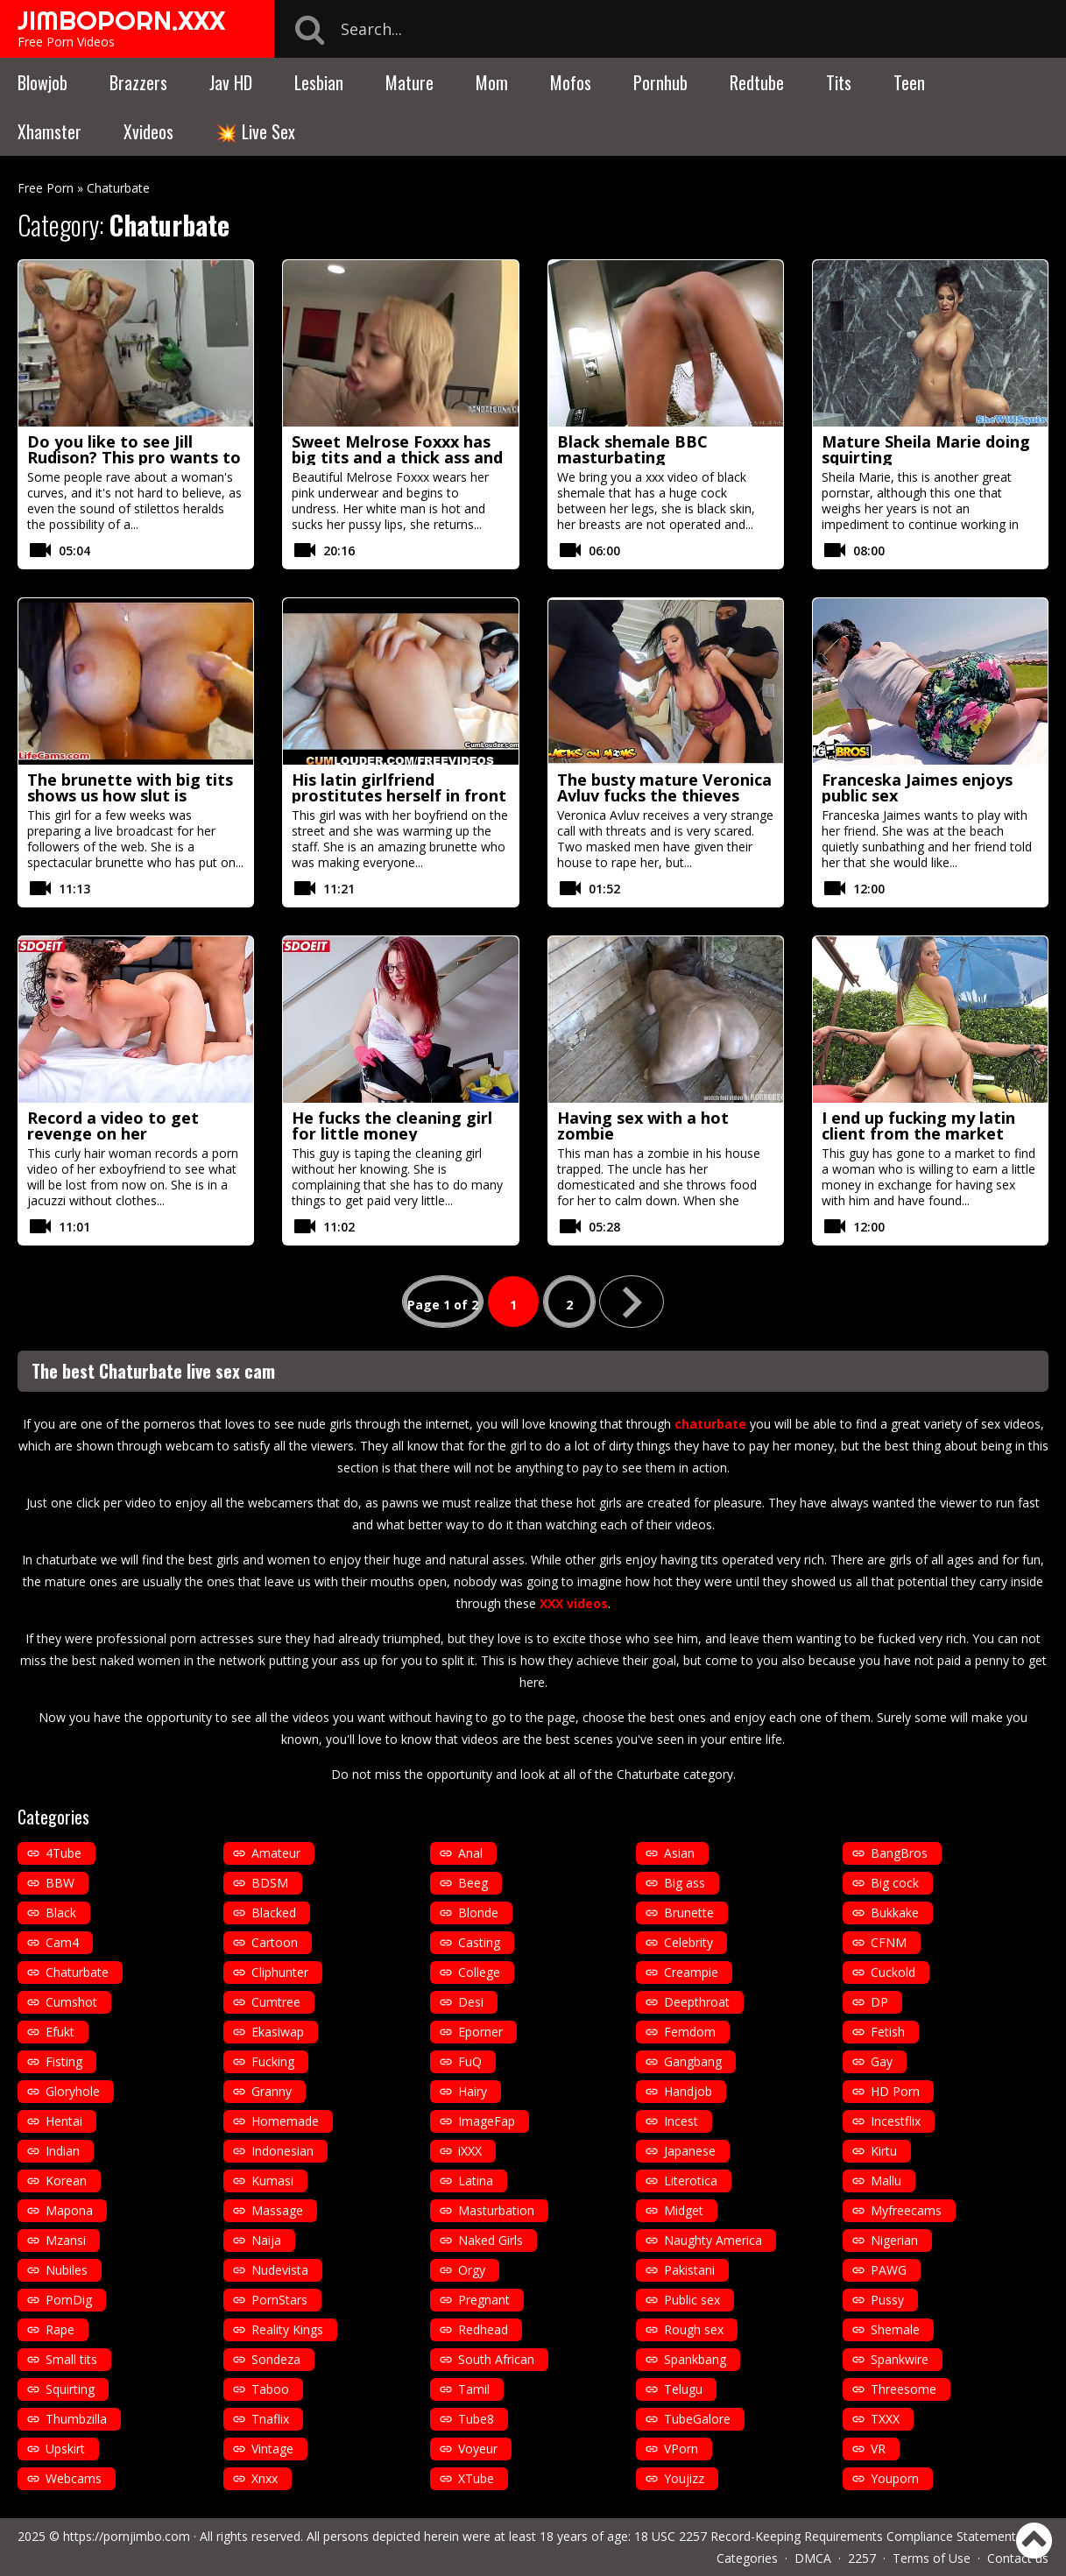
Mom (492, 82)
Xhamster (49, 131)
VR (878, 2448)
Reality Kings (287, 2329)
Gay (882, 2061)
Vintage (272, 2448)
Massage (277, 2210)
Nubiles (67, 2270)
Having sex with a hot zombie (643, 1125)
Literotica (690, 2180)
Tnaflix (270, 2418)
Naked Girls (490, 2240)
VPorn (681, 2448)
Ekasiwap (277, 2031)
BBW (60, 1882)
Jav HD (230, 82)
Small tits (71, 2359)
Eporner (480, 2031)
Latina (475, 2180)
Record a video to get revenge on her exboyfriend (113, 1133)
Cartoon (274, 1942)
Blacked (273, 1912)
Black (61, 1912)
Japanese (690, 2150)
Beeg (473, 1882)
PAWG (889, 2270)
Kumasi (272, 2180)
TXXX (885, 2418)
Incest (681, 2121)
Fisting (64, 2061)
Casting (479, 1942)
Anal (470, 1853)
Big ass (684, 1882)
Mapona (69, 2210)
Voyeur (478, 2448)
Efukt (60, 2031)
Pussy (887, 2299)
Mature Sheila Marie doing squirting (926, 449)
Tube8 (476, 2418)
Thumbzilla (76, 2418)
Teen (909, 82)
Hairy (472, 2091)
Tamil (474, 2389)
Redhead (483, 2329)
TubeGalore (697, 2418)
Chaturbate (77, 1972)
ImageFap (486, 2121)
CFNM (889, 1942)
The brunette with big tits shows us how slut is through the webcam (130, 795)
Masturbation (496, 2210)
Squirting (70, 2389)
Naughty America (713, 2240)
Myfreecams (906, 2210)
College (479, 1972)
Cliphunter (279, 1972)
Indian (63, 2150)
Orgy (471, 2270)
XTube (476, 2478)
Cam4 (62, 1942)
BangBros (899, 1853)
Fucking (272, 2061)
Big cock (895, 1882)
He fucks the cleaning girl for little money (392, 1125)
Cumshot (71, 2002)
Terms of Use (932, 2558)
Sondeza (275, 2359)
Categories (747, 2558)
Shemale (895, 2329)
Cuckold (893, 1972)
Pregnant (484, 2299)
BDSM (269, 1882)
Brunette (689, 1912)
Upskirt (65, 2448)
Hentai (64, 2121)
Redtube (757, 82)
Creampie (691, 1972)
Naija (266, 2240)
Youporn (895, 2478)
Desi (471, 2002)
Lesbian (318, 82)
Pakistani (689, 2270)
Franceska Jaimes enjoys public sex (917, 787)
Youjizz (684, 2478)
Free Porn (46, 188)
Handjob (688, 2091)
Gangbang (693, 2061)
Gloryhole (73, 2091)
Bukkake (895, 1912)
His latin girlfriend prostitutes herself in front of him (399, 795)
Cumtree (275, 2002)
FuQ (470, 2061)
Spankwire (899, 2359)
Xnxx (264, 2478)
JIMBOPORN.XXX (121, 20)
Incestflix (896, 2121)
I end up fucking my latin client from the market (918, 1125)
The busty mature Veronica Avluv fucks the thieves (664, 787)
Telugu (683, 2389)
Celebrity (688, 1942)
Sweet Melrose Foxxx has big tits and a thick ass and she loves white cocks (397, 457)
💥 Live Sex (255, 131)
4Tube (63, 1853)
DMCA (812, 2558)
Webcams (74, 2478)
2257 (862, 2558)
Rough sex (694, 2329)
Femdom (690, 2031)
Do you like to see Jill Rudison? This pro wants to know (134, 457)
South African (496, 2359)
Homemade (285, 2121)
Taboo (270, 2389)
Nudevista (279, 2270)
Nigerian (894, 2240)
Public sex (692, 2299)
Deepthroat (697, 2002)
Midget (683, 2210)
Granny (271, 2091)
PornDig (69, 2299)
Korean (66, 2180)
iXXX (470, 2150)
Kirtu (884, 2150)
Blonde (478, 1912)
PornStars (279, 2299)
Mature (409, 82)
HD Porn (895, 2091)
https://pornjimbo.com (126, 2536)
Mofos (570, 82)
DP (879, 2002)
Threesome (903, 2389)
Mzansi (66, 2240)
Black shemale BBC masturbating (632, 449)
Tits (838, 82)
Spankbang (695, 2359)
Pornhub (660, 82)
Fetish (888, 2031)
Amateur (275, 1853)
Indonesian (282, 2150)
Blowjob (42, 82)
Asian (679, 1853)
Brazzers (138, 82)
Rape (60, 2329)
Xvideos (148, 131)
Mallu (886, 2180)
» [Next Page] (631, 1301)
